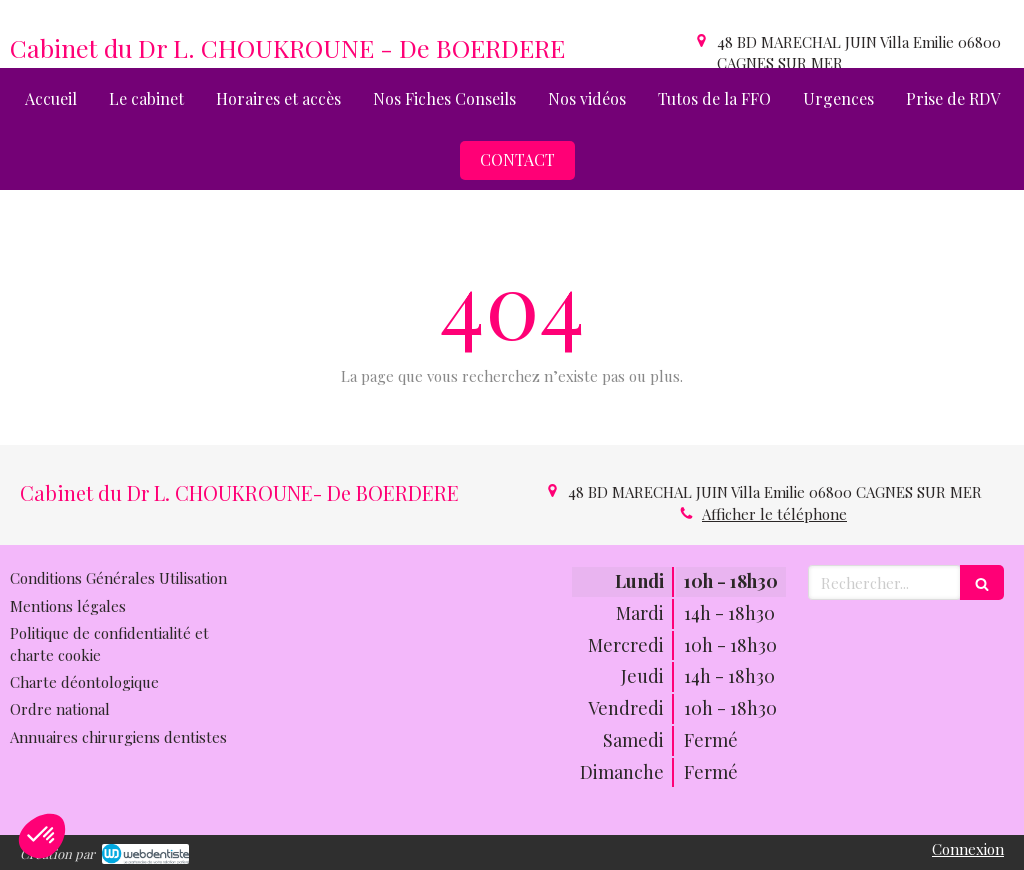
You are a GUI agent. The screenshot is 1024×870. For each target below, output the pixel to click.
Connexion (968, 849)
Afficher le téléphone (774, 514)
